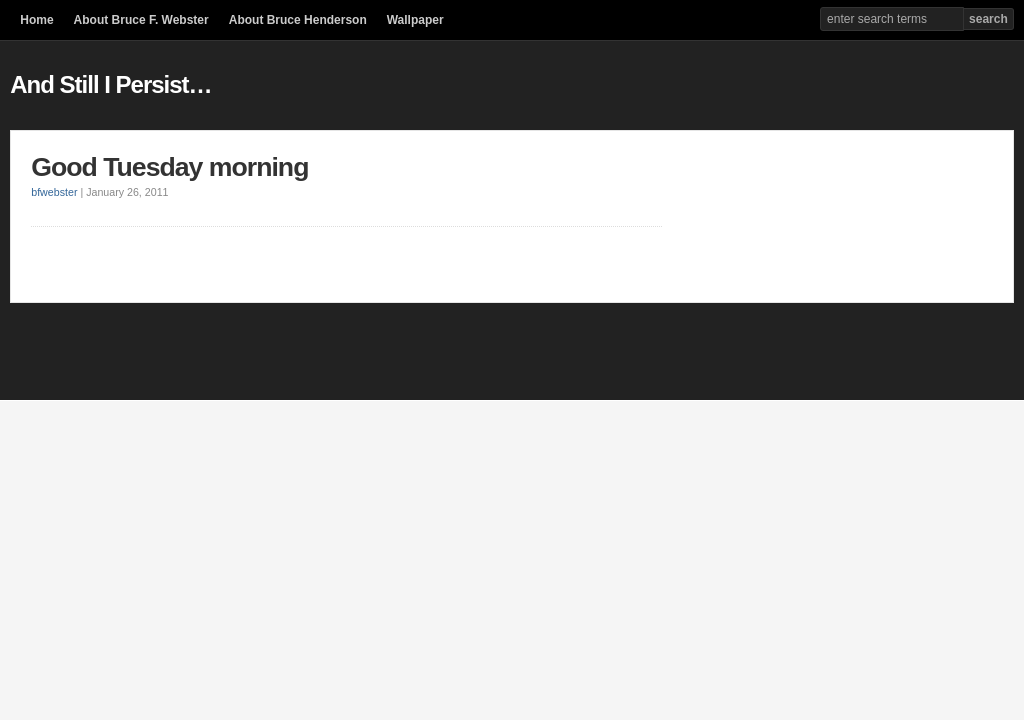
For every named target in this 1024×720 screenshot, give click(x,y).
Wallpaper (415, 20)
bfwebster (54, 192)
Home (36, 20)
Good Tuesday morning (169, 167)
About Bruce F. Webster (141, 20)
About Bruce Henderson (298, 20)
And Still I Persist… (110, 84)
